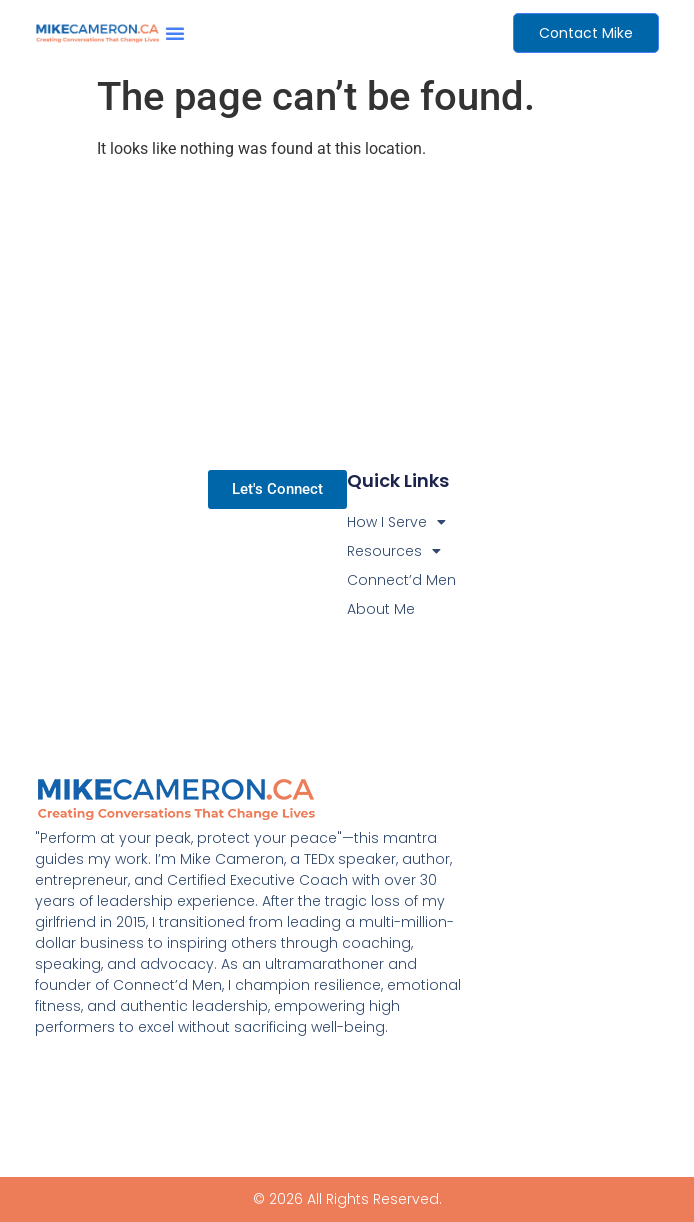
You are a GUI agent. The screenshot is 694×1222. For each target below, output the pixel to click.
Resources (394, 551)
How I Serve (396, 522)
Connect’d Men (401, 580)
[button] (175, 33)
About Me (381, 609)
